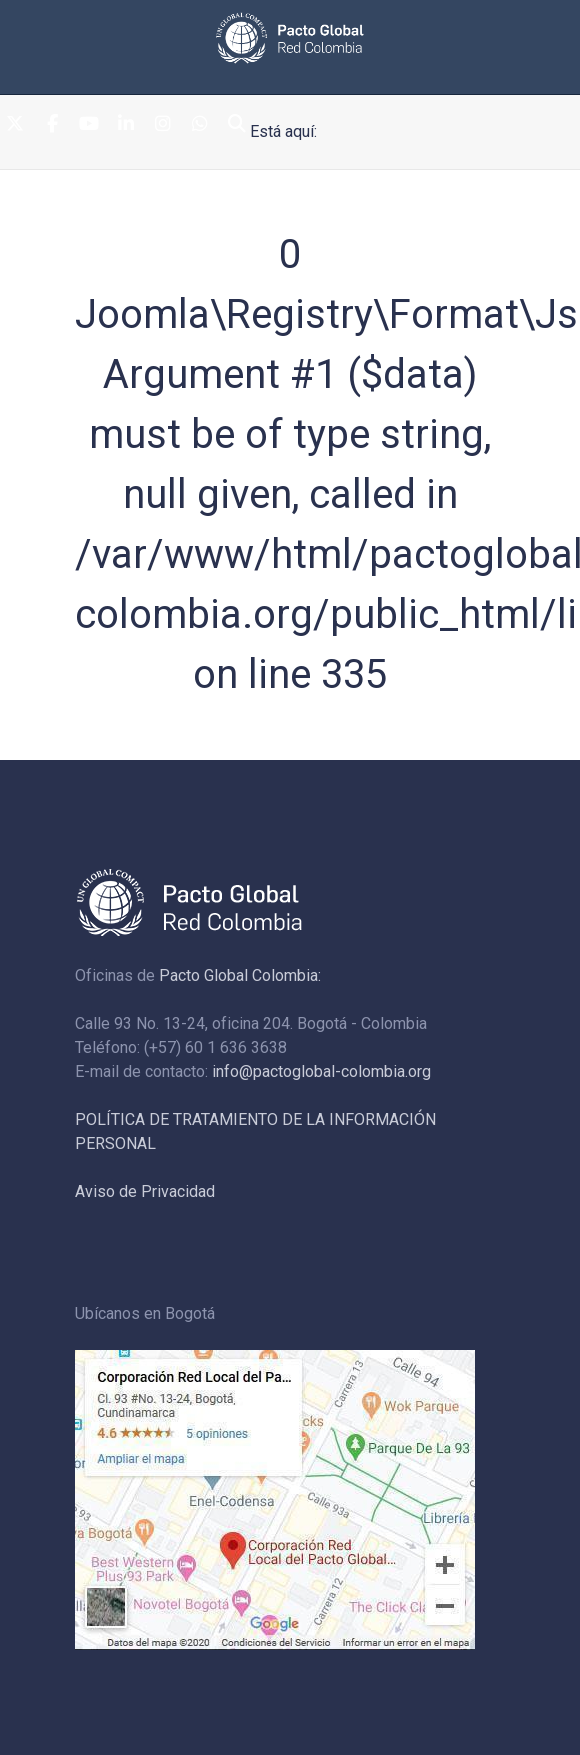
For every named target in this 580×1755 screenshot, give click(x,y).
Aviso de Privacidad (145, 1191)
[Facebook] (52, 124)
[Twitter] (15, 124)
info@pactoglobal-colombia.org (321, 1071)
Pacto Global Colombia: (240, 975)
